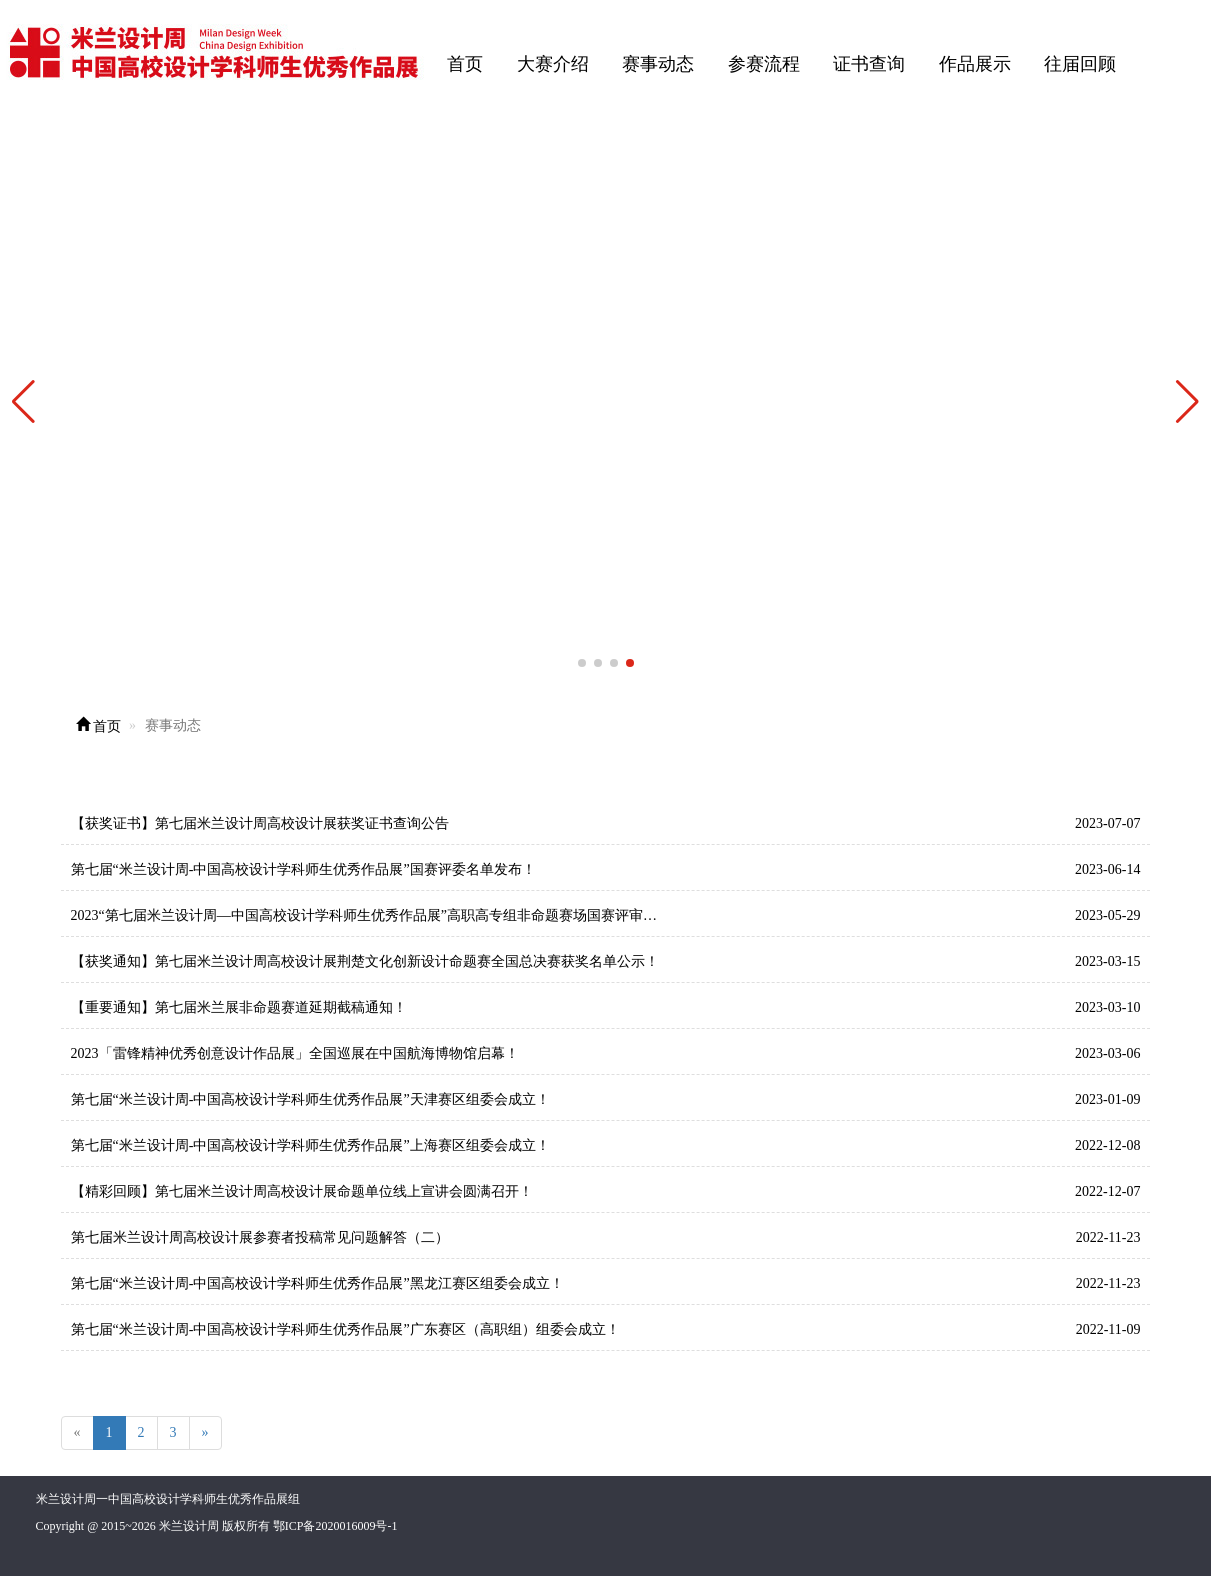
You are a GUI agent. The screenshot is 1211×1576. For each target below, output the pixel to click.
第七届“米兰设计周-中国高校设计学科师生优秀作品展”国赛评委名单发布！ (303, 869)
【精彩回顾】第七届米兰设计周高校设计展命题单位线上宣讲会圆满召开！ (302, 1191)
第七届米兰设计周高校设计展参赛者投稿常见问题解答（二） (260, 1237)
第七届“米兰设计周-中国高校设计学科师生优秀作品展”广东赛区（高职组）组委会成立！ (345, 1329)
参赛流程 (764, 64)
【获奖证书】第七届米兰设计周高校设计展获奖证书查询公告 (260, 823)
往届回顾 (1080, 64)
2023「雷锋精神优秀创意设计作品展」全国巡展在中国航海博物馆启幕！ (295, 1053)
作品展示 (975, 64)
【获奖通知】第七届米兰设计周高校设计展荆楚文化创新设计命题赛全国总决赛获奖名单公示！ (365, 961)
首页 (465, 64)
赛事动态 (658, 64)
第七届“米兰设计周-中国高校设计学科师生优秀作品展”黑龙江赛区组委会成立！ (317, 1283)
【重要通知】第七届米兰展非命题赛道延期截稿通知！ (239, 1007)
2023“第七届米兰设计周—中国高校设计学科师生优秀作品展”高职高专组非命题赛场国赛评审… (364, 915)
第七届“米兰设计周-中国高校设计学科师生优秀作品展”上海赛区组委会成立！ (310, 1145)
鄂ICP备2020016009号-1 (335, 1526)
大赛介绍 (553, 64)
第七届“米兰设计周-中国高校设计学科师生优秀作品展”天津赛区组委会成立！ (310, 1099)
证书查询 (869, 64)
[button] (1187, 402)
